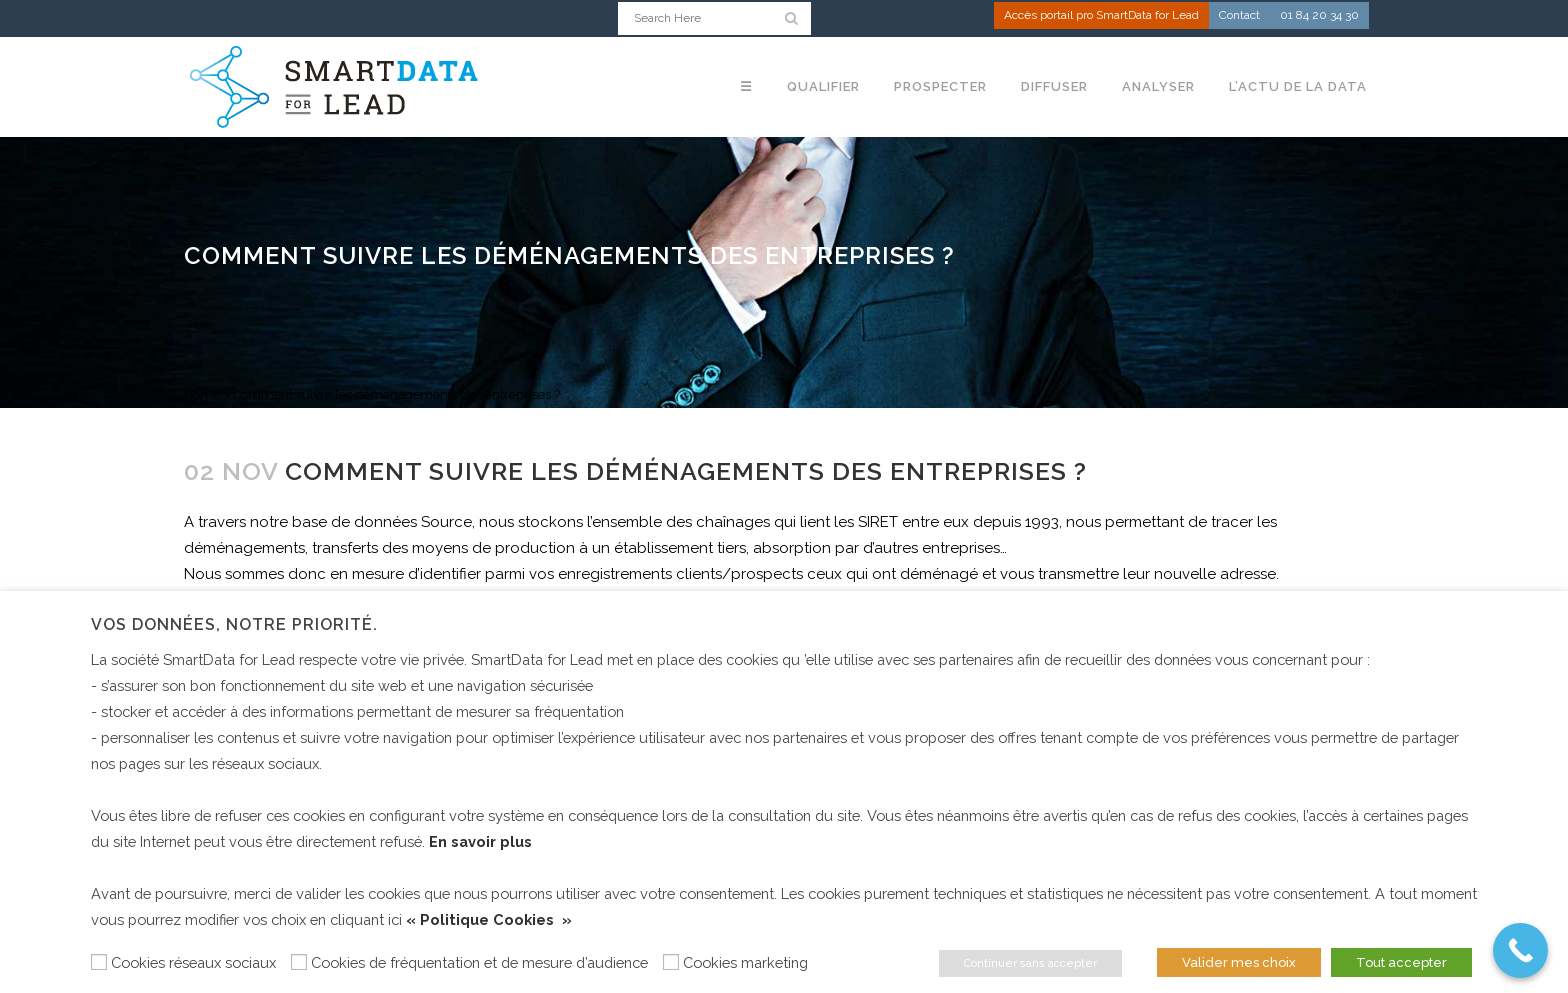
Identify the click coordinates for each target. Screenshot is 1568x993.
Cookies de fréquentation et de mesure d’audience (479, 962)
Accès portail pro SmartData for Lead (1101, 16)
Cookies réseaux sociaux (193, 962)
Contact (1239, 16)
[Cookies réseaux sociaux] (99, 962)
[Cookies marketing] (671, 962)
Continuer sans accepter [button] (1030, 963)
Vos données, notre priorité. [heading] (234, 624)
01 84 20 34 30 (1319, 16)
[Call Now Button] (1520, 950)
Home (202, 394)
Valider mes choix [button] (1239, 962)
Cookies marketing (745, 962)
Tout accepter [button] (1401, 962)
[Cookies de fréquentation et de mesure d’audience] (299, 962)
